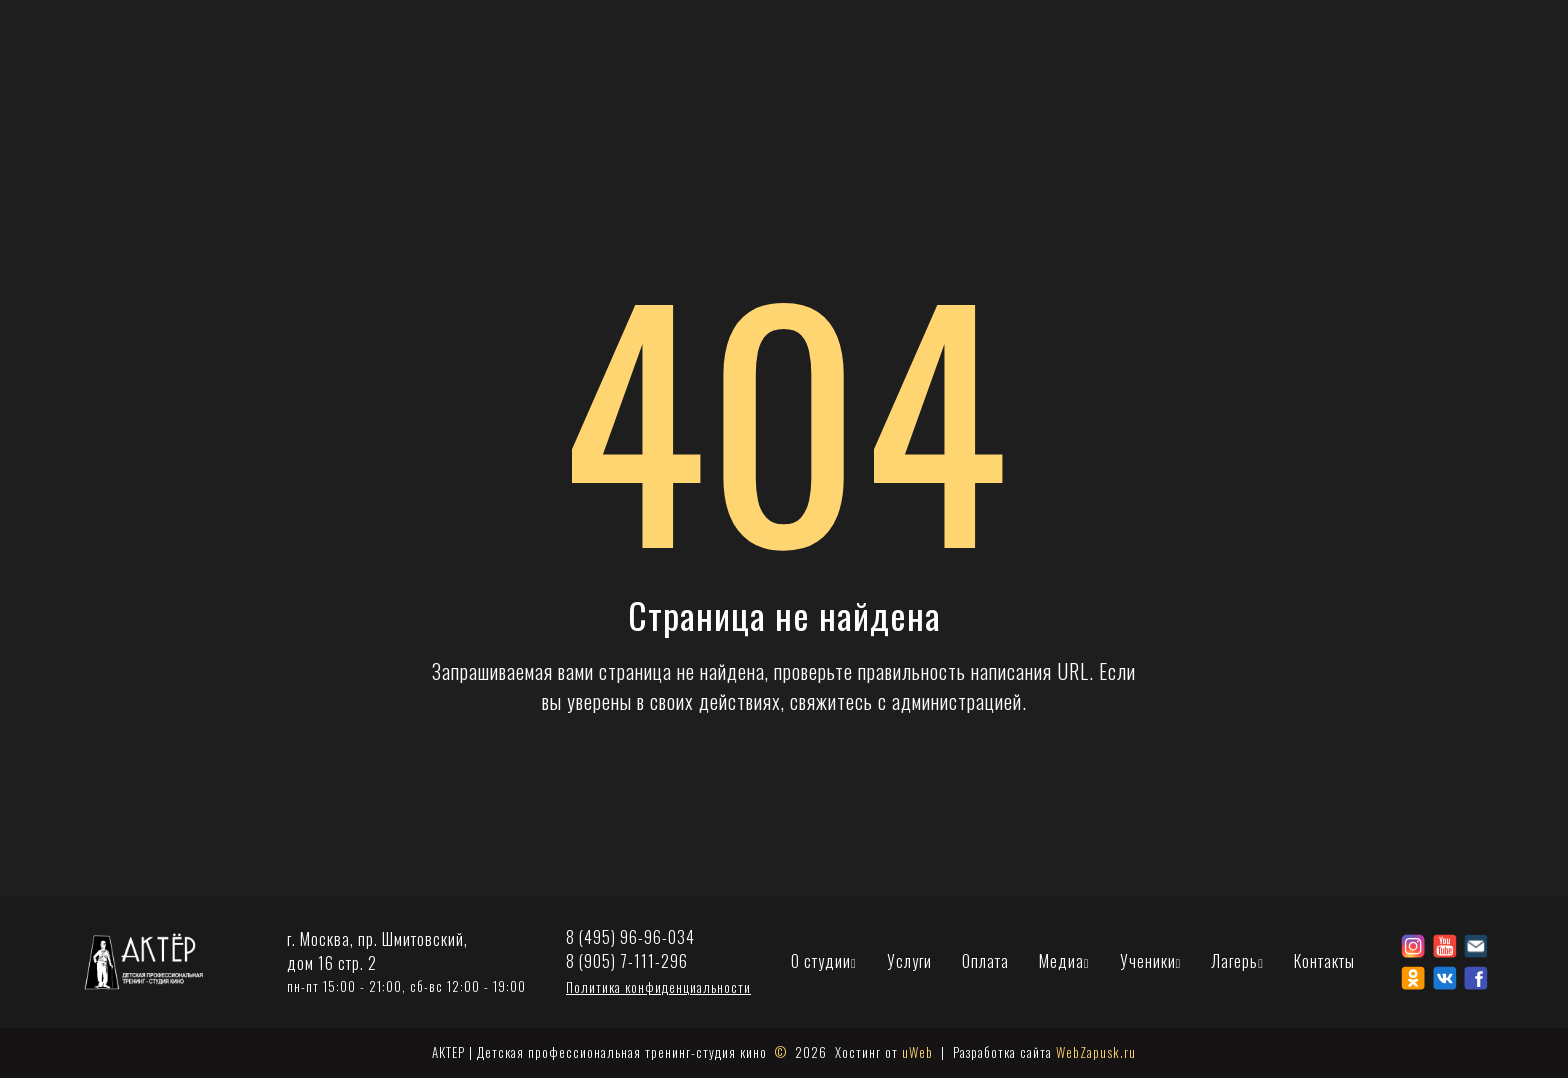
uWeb (917, 1052)
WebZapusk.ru (1096, 1052)
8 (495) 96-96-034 (630, 938)
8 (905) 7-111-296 (627, 962)
